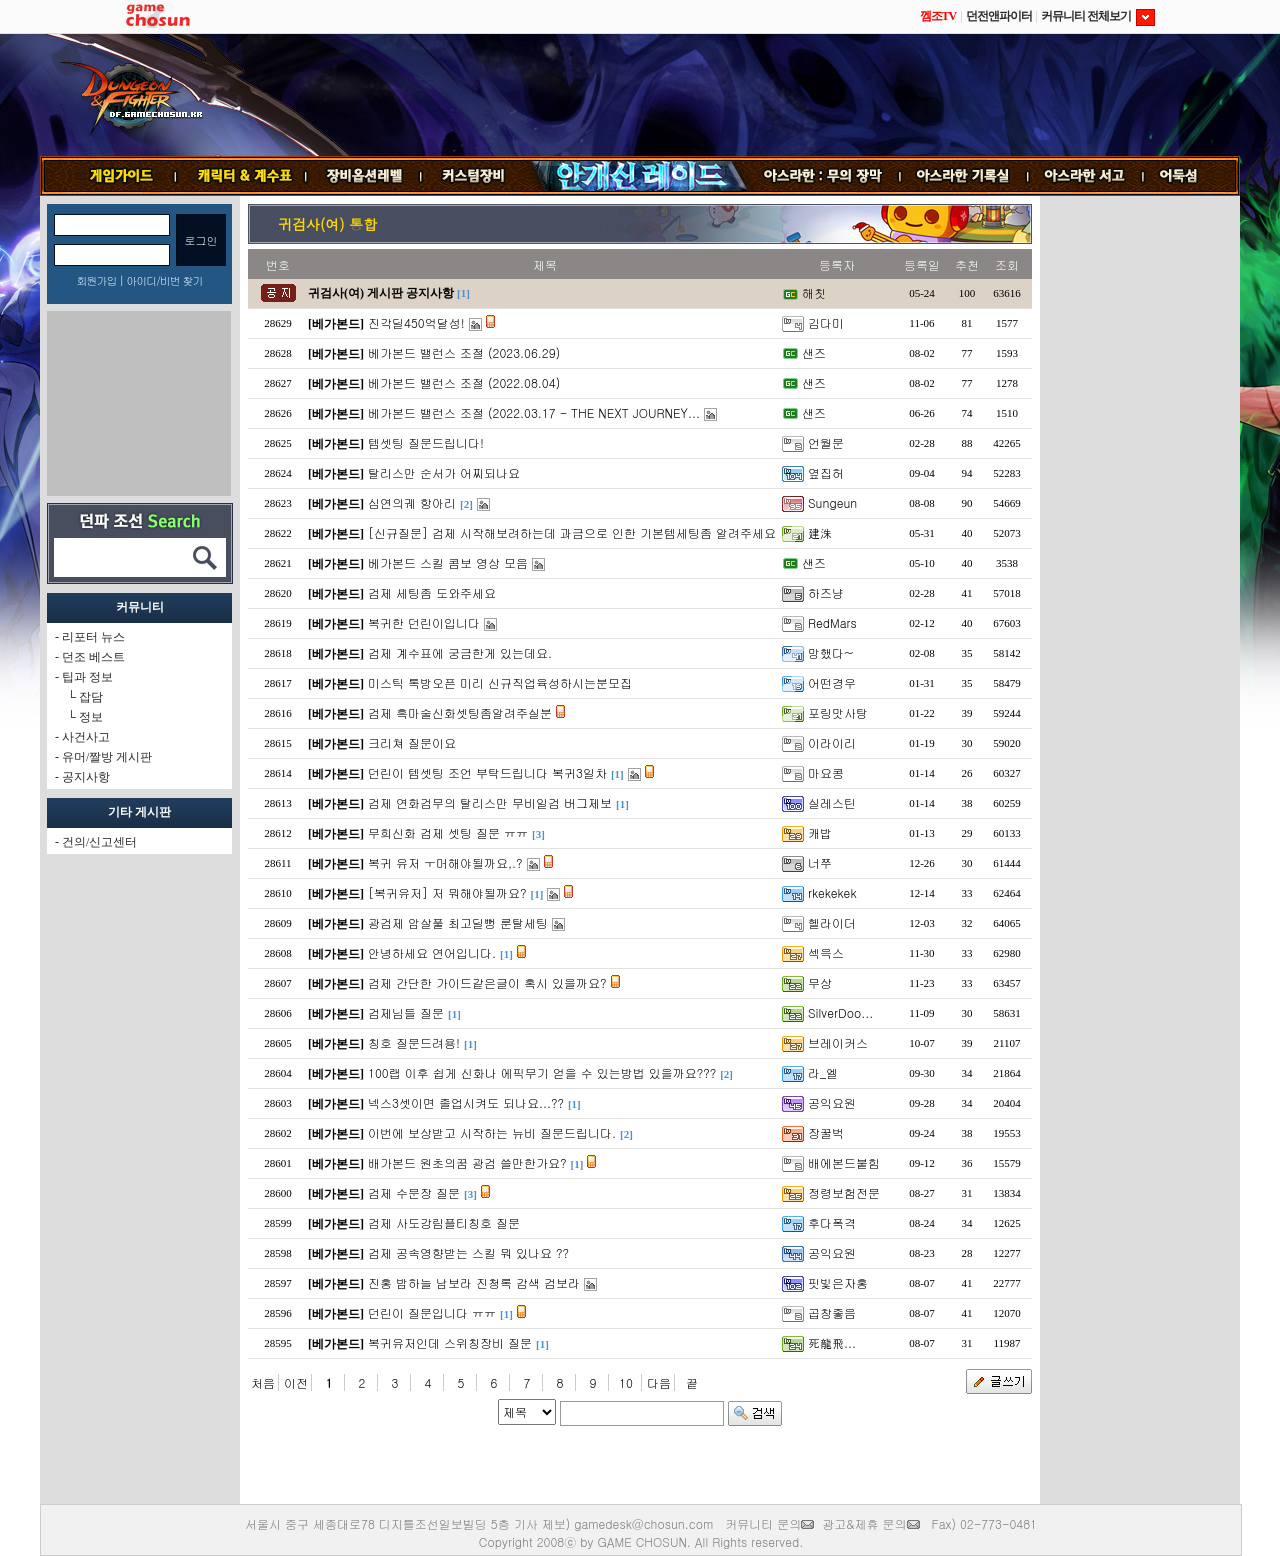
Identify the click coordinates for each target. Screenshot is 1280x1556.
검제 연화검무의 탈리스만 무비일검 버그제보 (490, 802)
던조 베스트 (93, 657)
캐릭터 (241, 176)
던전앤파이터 (999, 16)
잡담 (91, 697)
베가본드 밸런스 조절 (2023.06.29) (464, 352)
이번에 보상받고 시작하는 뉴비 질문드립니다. (492, 1132)
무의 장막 (824, 176)
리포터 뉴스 (93, 637)
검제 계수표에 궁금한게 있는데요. (460, 652)
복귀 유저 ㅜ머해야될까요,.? (445, 862)
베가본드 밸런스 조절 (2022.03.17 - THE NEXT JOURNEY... (534, 412)
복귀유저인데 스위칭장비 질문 (450, 1342)
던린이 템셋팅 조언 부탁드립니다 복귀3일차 (487, 772)
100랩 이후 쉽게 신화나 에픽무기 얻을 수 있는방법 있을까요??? (542, 1072)
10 (626, 1382)
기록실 (964, 176)
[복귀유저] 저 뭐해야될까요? (447, 892)
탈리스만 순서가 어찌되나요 (444, 472)
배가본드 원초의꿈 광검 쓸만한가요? (467, 1162)
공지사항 (86, 777)
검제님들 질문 (406, 1012)
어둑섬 (1191, 176)
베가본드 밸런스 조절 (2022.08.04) (464, 382)
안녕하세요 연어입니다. (432, 952)
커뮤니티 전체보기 (1098, 16)
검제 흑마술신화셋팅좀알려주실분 (460, 712)
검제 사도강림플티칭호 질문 (444, 1222)
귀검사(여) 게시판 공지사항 (381, 293)
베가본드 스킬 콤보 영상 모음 (448, 562)
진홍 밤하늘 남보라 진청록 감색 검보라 (474, 1282)
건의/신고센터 (99, 842)
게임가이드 (113, 176)
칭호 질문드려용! (414, 1042)
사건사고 (86, 737)
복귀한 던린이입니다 (424, 622)
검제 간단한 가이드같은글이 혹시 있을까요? (487, 982)
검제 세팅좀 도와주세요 (432, 592)
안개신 (639, 176)
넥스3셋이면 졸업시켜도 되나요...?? (466, 1102)
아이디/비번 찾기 (164, 280)
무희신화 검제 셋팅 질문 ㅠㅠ (448, 832)
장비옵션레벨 (363, 176)
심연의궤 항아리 (412, 502)
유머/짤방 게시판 (107, 757)
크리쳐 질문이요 (412, 742)
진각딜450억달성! (416, 322)
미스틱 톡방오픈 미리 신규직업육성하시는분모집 (500, 682)
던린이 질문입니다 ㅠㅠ (432, 1312)
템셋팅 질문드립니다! (426, 442)
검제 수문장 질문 (414, 1192)
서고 (1086, 176)
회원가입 (96, 280)
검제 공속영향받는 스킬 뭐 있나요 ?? (468, 1252)
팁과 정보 (87, 677)
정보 (91, 717)
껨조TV (938, 16)
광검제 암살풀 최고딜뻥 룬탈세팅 (458, 922)
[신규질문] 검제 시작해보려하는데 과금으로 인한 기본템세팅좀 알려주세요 (572, 532)
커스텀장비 (475, 176)
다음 (659, 1382)
